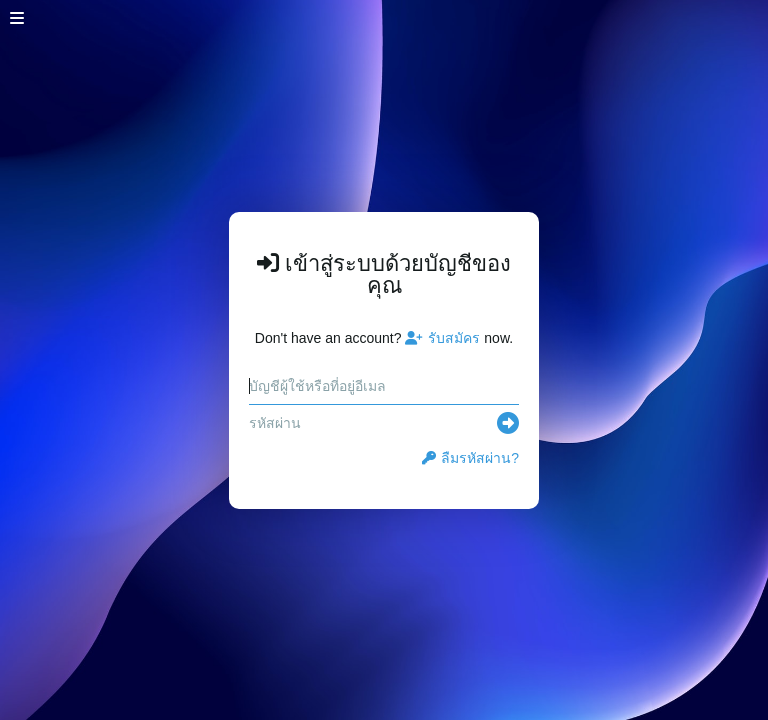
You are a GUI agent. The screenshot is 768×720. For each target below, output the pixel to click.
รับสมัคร (442, 338)
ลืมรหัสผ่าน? (470, 458)
